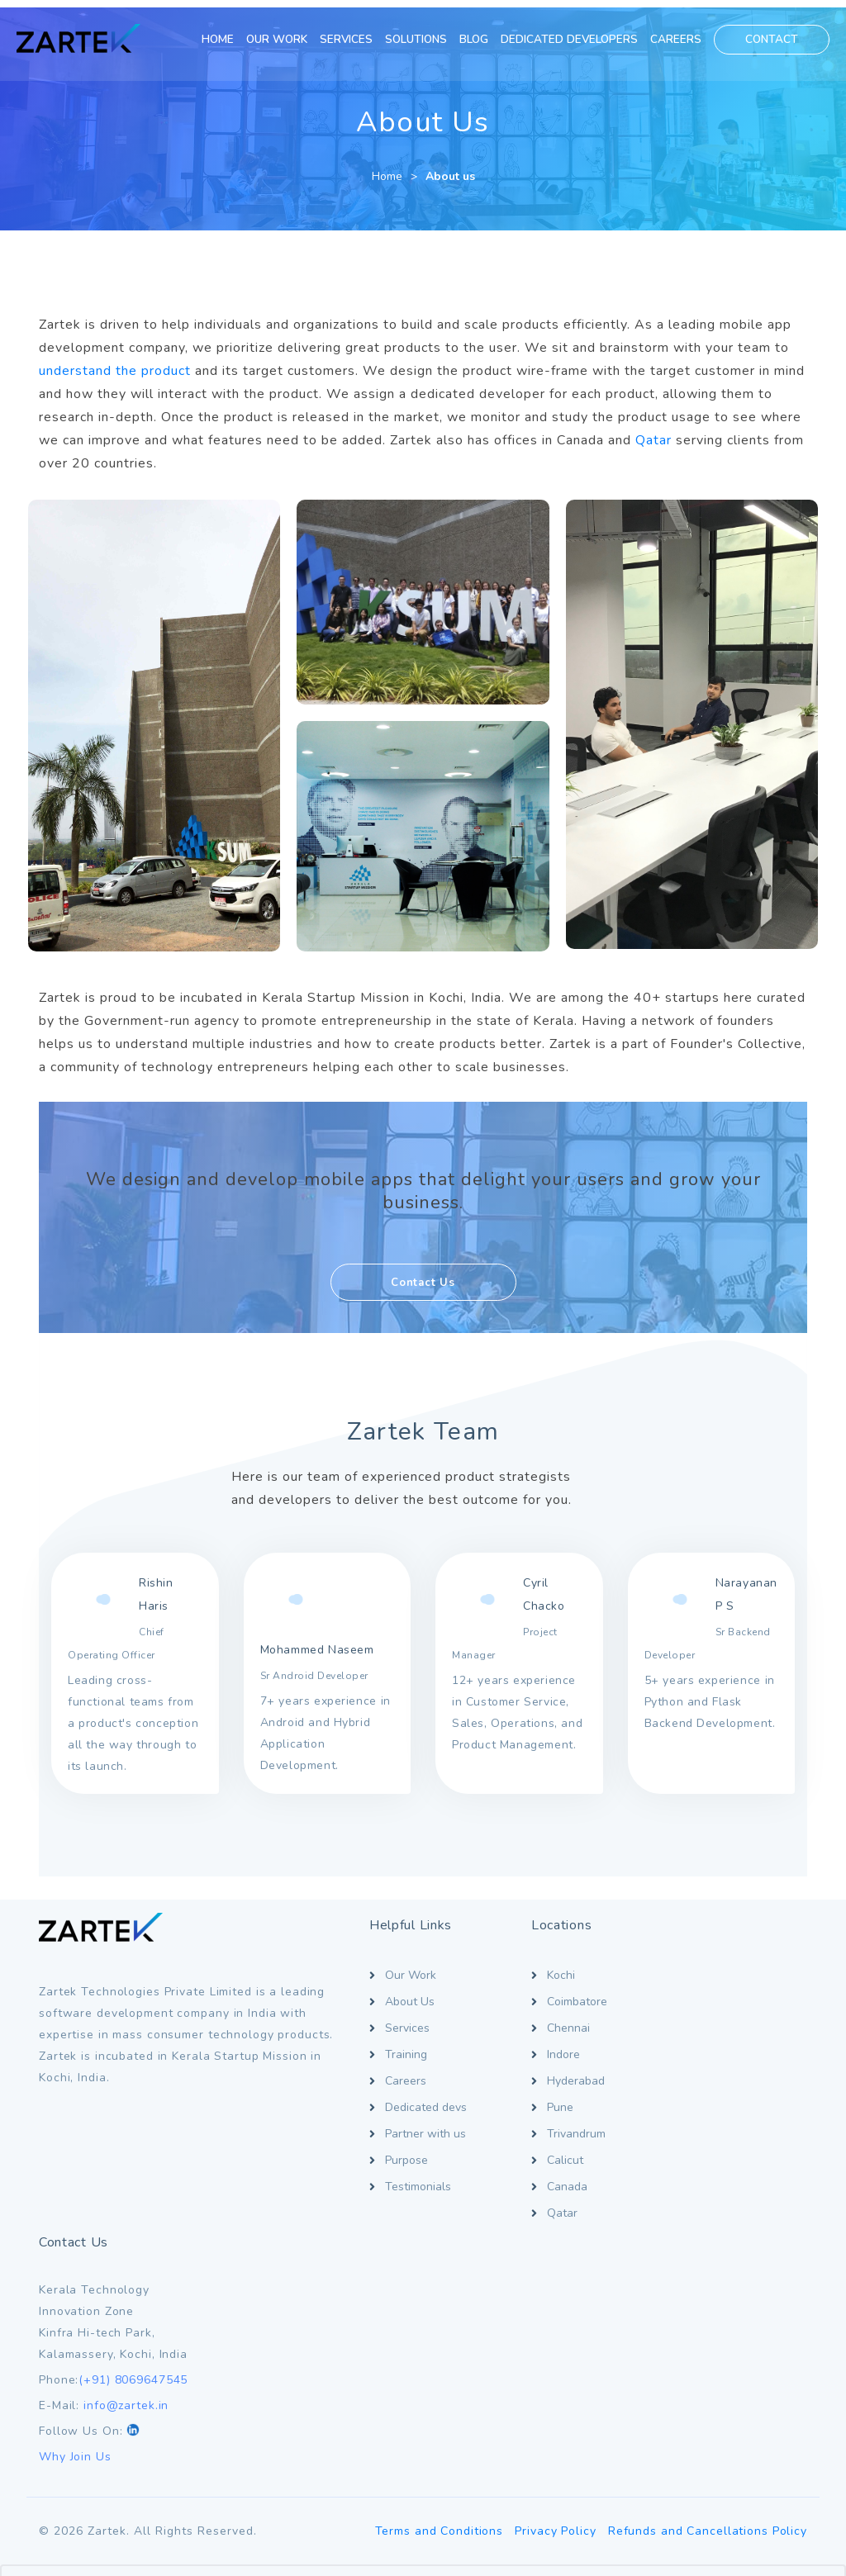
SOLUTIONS (416, 39)
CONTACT (771, 39)
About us (450, 169)
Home (387, 169)
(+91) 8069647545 (727, 2049)
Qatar (653, 433)
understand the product (115, 363)
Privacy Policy (554, 2272)
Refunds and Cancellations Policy (707, 2272)
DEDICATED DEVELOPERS (569, 39)
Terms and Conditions (436, 2272)
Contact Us (423, 1269)
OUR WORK (276, 39)
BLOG (473, 39)
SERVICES (346, 39)
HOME (218, 39)
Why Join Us (670, 2126)
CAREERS (675, 39)
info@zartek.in (720, 2075)
